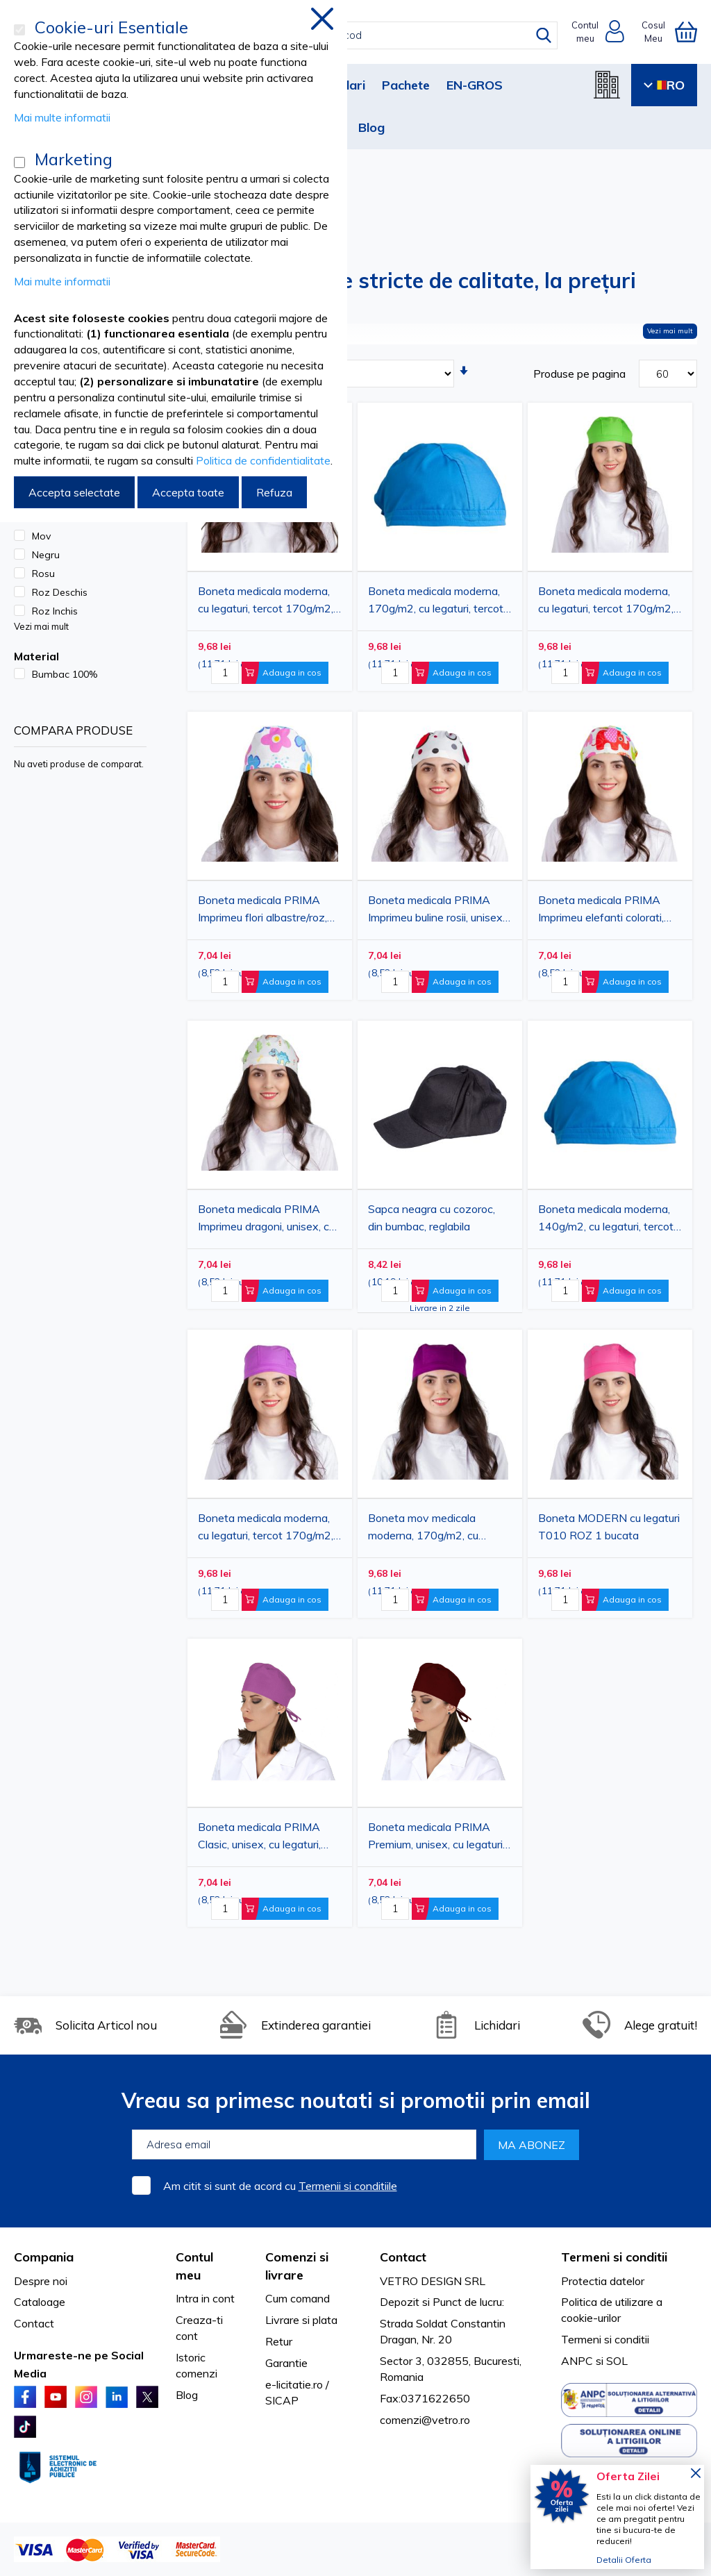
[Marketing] (19, 162)
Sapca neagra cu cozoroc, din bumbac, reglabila (431, 1218)
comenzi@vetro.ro (425, 2420)
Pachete (406, 85)
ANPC (577, 2361)
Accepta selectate (74, 492)
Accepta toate (188, 492)
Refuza (274, 492)
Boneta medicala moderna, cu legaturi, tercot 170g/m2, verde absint (606, 602)
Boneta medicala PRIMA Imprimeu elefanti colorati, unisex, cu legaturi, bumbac (603, 911)
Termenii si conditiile (348, 2186)
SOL (617, 2361)
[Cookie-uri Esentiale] (19, 29)
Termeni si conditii (605, 2339)
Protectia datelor (602, 2281)
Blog (371, 127)
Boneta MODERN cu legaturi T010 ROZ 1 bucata (609, 1527)
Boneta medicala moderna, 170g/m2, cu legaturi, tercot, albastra (436, 602)
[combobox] (368, 35)
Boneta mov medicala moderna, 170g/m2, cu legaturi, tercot (423, 1529)
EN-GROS (474, 85)
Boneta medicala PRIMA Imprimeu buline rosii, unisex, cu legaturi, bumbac (436, 911)
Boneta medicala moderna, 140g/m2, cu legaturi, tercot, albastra (607, 1220)
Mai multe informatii (62, 117)
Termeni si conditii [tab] (614, 2257)
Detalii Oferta (623, 2559)
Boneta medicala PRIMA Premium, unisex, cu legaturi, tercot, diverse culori (436, 1838)
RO (664, 85)
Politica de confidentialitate (263, 460)
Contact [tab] (403, 2257)
